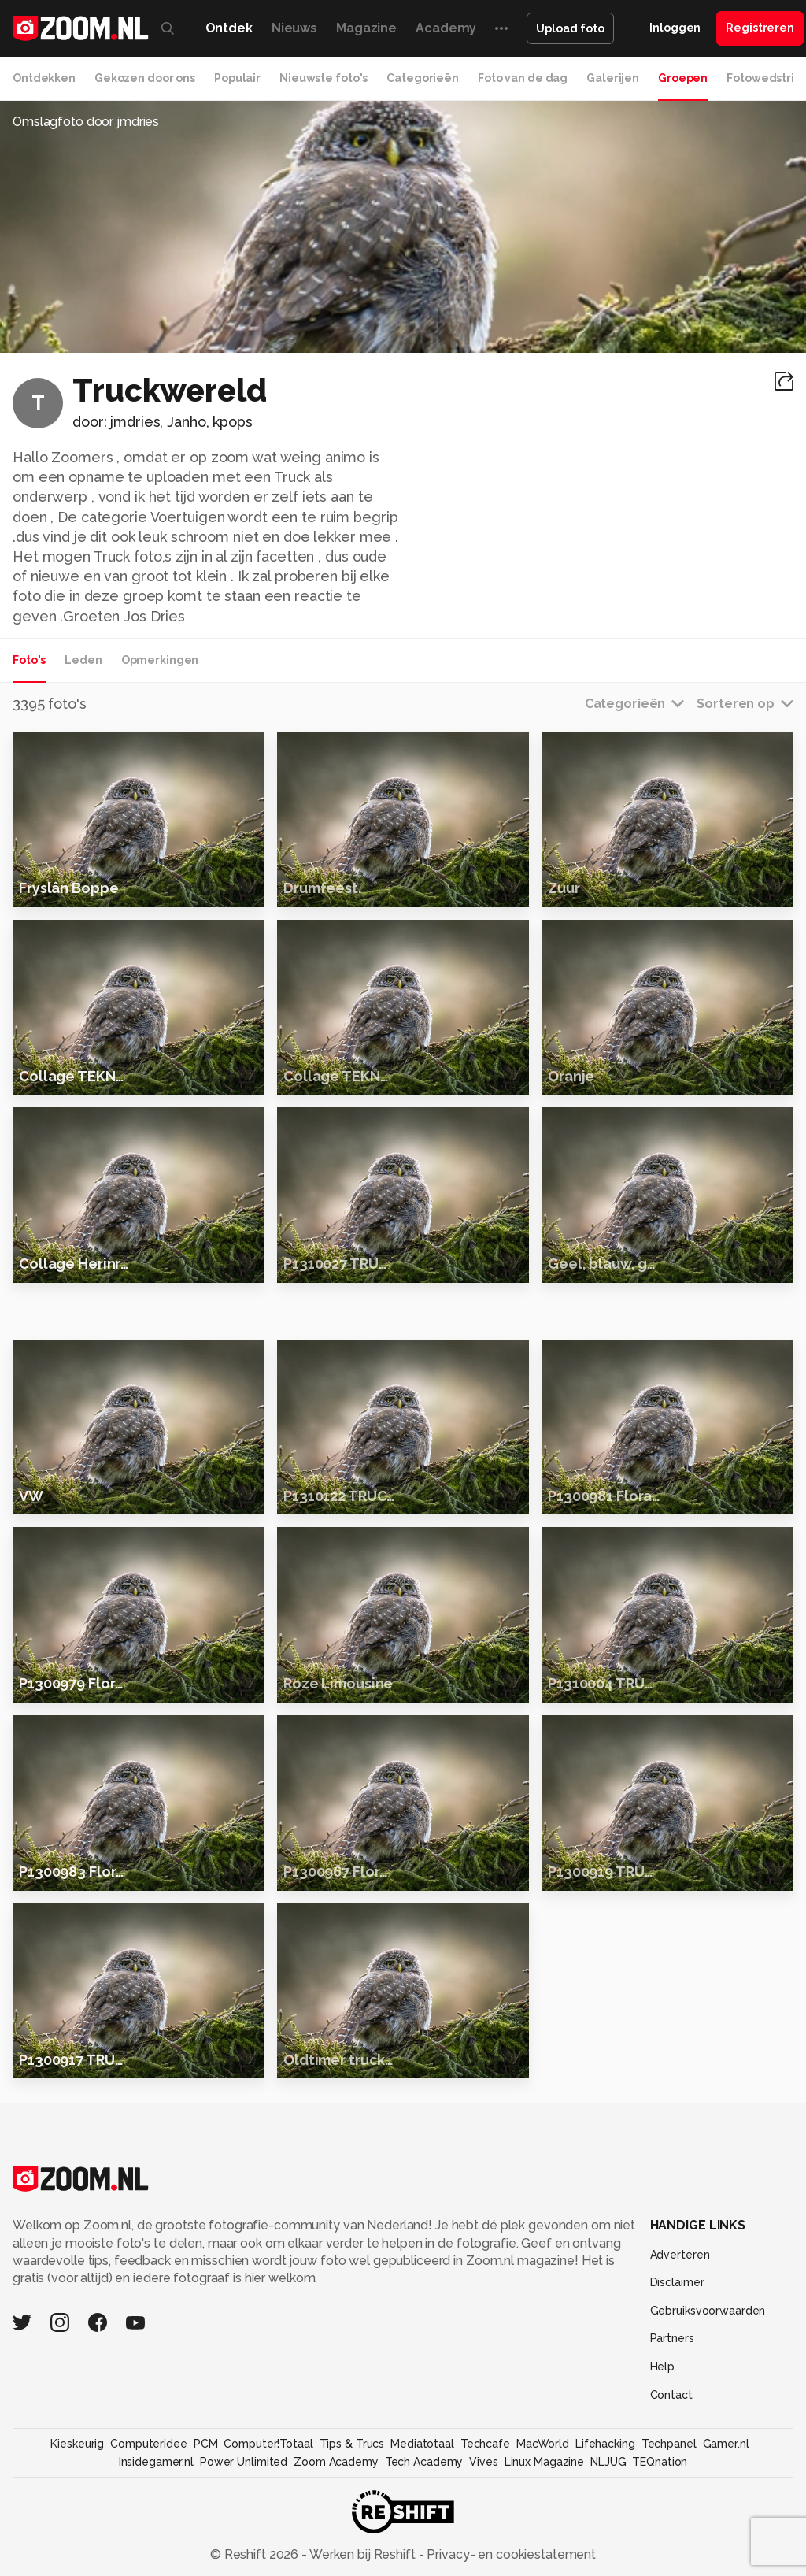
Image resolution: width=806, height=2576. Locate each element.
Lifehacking (605, 2563)
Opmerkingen (160, 660)
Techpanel (669, 2563)
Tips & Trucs (352, 2563)
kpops (232, 421)
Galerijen (612, 78)
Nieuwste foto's (323, 78)
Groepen (683, 78)
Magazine (366, 27)
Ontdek (229, 27)
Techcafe (485, 2563)
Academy (446, 27)
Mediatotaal (422, 2563)
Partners (672, 2458)
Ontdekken (44, 78)
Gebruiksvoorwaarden (708, 2430)
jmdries (135, 421)
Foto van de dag (523, 78)
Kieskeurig (77, 2563)
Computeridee (148, 2563)
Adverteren (680, 2374)
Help (662, 2486)
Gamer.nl (726, 2563)
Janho (186, 421)
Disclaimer (677, 2402)
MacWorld (542, 2563)
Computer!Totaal (268, 2563)
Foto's (29, 660)
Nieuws (294, 27)
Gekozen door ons (144, 78)
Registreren (760, 27)
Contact (671, 2514)
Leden (83, 660)
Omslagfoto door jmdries (86, 121)
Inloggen (675, 27)
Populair (237, 78)
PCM (206, 2563)
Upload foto (570, 28)
